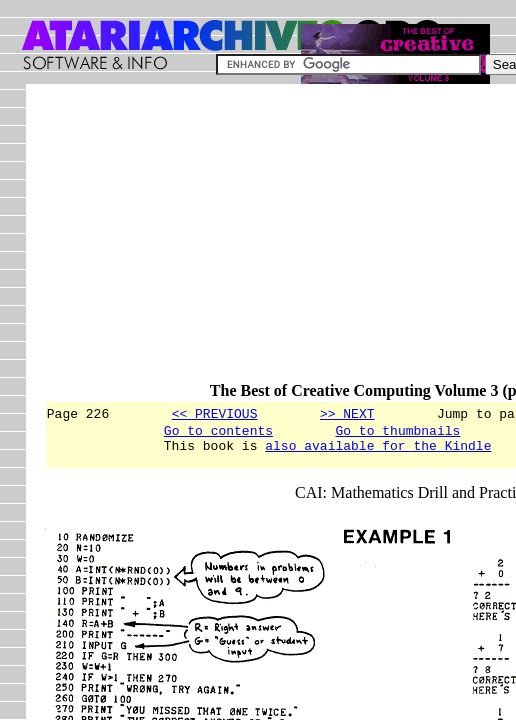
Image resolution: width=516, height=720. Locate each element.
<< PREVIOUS (215, 413)
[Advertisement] (280, 242)
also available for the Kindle (378, 451)
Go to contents (218, 433)
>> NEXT (347, 413)
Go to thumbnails (397, 433)
